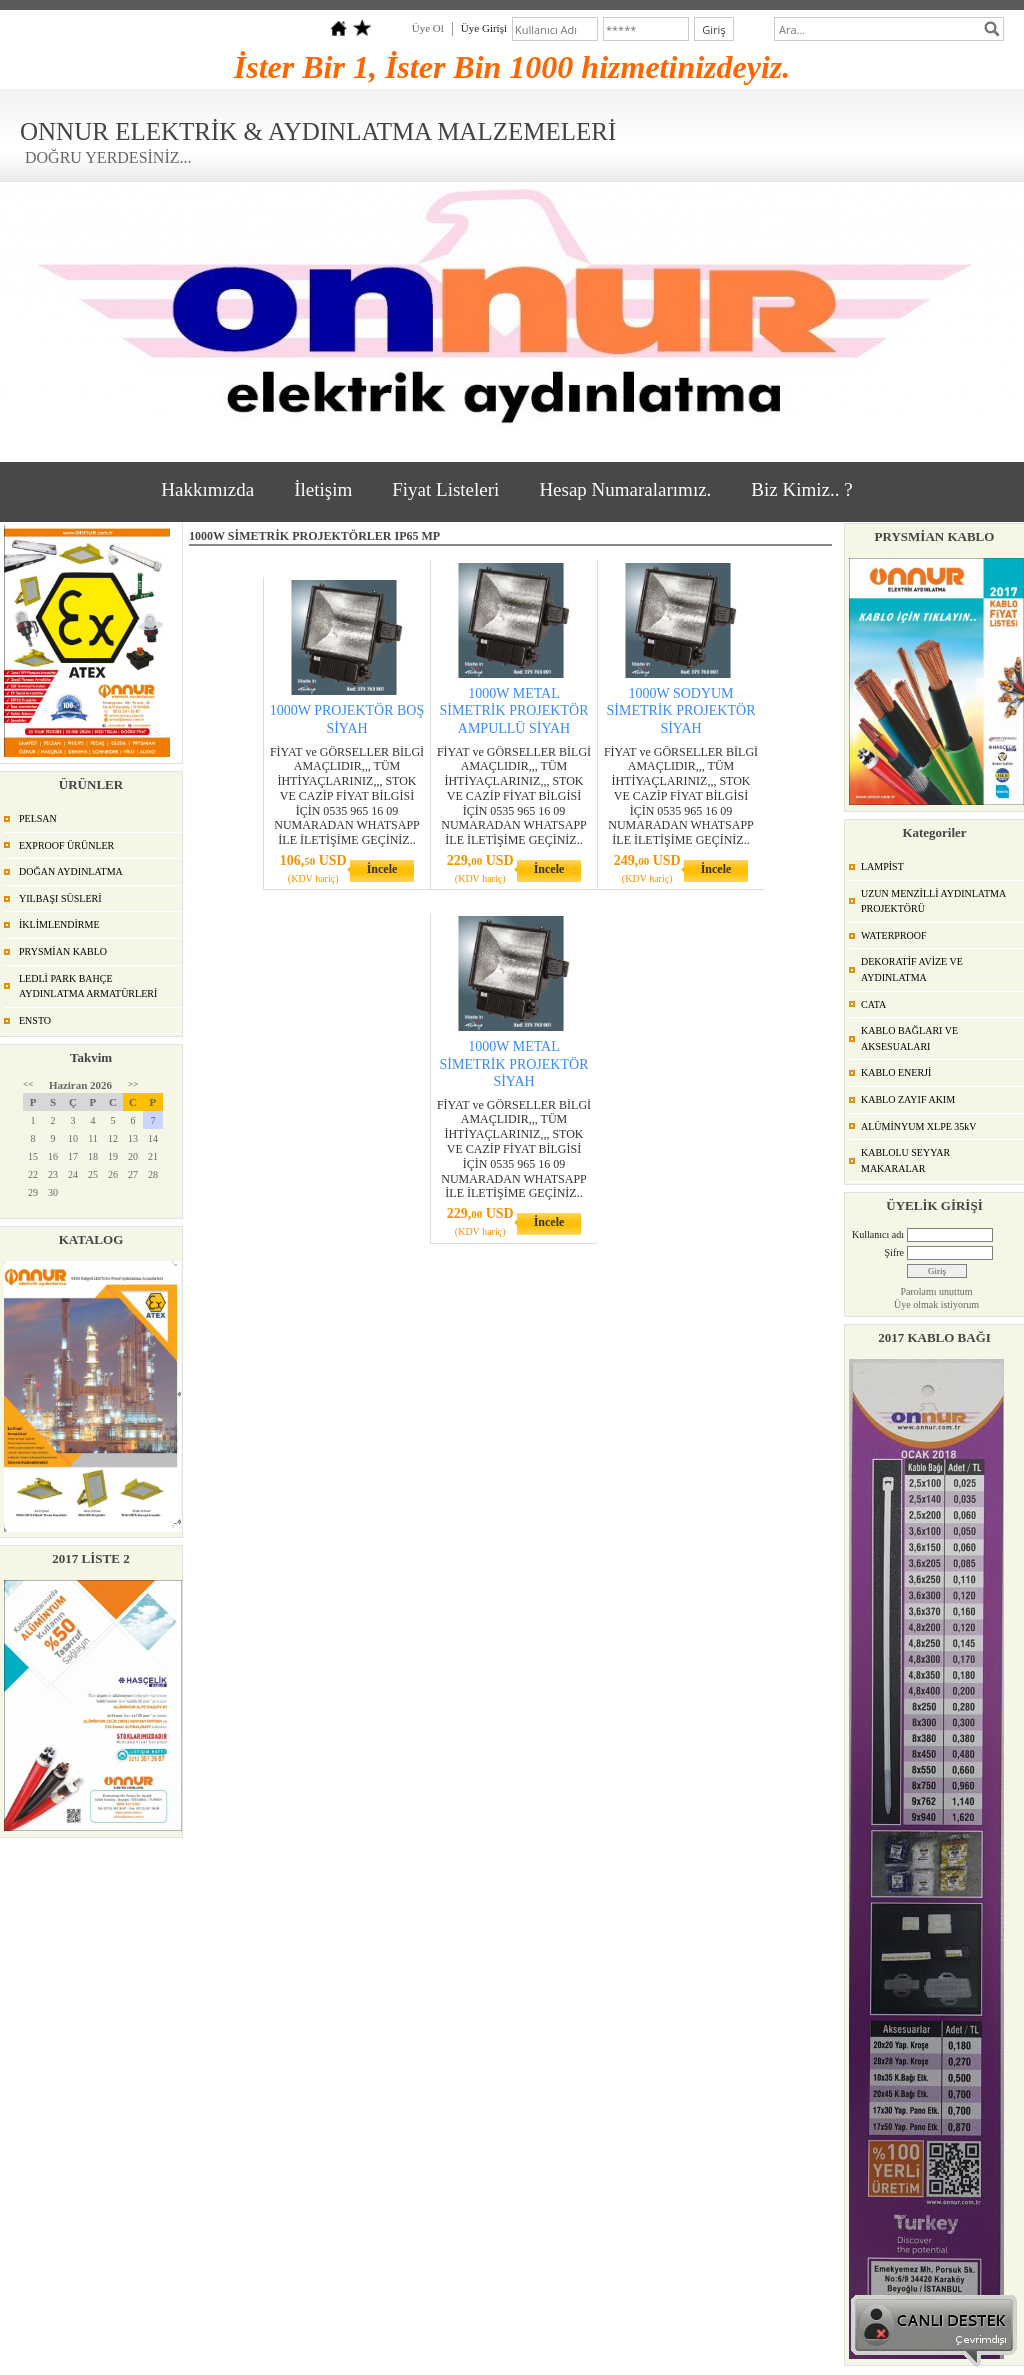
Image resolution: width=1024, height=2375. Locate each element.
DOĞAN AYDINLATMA (71, 871)
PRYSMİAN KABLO (63, 951)
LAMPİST (882, 866)
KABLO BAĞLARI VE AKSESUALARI (909, 1038)
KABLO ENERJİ (896, 1072)
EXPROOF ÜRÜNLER (66, 845)
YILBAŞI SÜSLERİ (60, 898)
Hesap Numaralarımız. (625, 489)
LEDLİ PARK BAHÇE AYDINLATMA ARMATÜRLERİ (88, 986)
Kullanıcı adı (878, 1234)
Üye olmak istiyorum (936, 1304)
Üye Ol (428, 28)
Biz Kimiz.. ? (801, 489)
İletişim (323, 489)
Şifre (894, 1252)
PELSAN (38, 818)
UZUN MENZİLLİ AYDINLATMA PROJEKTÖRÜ (933, 901)
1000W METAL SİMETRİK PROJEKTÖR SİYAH (514, 1063)
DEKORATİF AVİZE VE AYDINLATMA (912, 969)
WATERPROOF (894, 935)
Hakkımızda (207, 489)
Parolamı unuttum (937, 1291)
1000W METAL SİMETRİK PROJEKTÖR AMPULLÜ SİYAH (514, 710)
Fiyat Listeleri (445, 489)
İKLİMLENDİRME (59, 924)
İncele (382, 869)
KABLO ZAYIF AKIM (908, 1099)
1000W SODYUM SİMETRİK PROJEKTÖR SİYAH (681, 710)
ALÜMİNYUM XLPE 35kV (919, 1126)
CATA (873, 1004)
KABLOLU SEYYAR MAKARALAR (905, 1160)
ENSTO (35, 1020)
